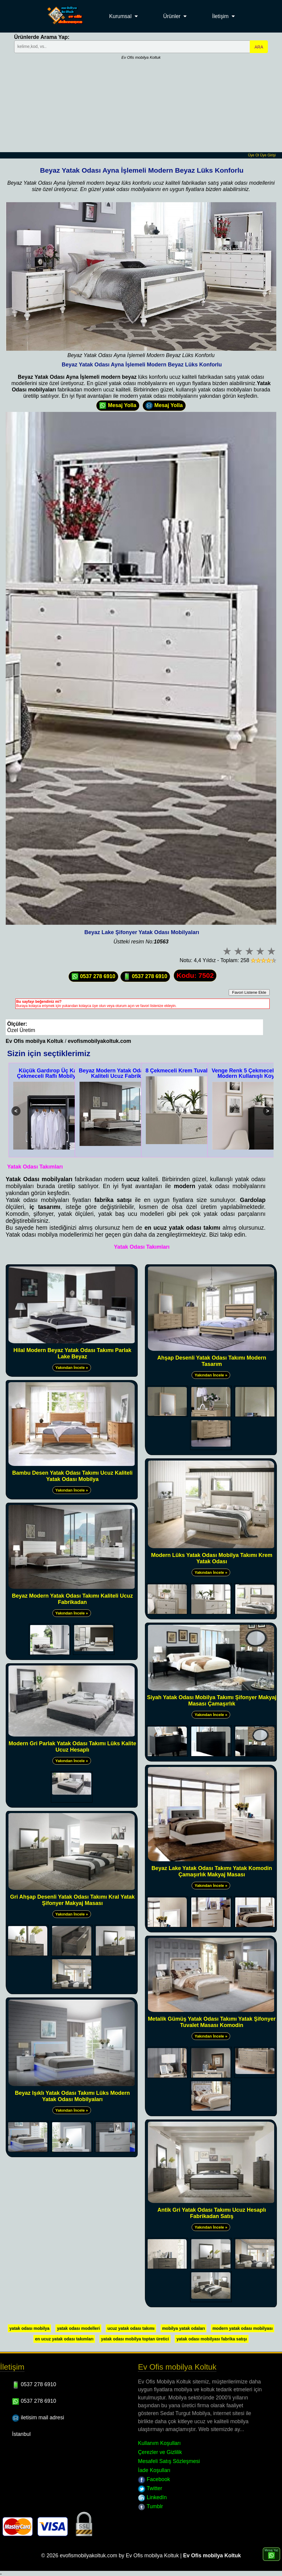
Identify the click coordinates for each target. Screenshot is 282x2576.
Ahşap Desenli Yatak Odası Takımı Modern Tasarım (211, 1361)
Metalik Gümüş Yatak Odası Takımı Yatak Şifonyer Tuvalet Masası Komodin (212, 2022)
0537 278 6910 (93, 976)
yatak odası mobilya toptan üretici (135, 2338)
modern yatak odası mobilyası (242, 2328)
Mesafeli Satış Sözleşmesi (169, 2461)
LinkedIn (152, 2497)
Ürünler (171, 16)
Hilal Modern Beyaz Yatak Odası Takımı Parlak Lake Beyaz (73, 1353)
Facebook (154, 2479)
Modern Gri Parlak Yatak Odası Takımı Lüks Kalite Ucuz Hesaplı (72, 1746)
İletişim (220, 16)
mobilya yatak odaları (183, 2328)
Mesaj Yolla (117, 405)
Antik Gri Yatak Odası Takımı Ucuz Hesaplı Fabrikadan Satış (211, 2213)
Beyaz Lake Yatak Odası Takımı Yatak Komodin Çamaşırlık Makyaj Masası (212, 1871)
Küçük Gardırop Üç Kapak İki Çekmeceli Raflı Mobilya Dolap (56, 1073)
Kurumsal (120, 16)
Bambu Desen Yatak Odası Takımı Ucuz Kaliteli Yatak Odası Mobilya (72, 1476)
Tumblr (150, 2506)
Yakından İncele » (71, 1367)
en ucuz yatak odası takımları (64, 2338)
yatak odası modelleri (78, 2328)
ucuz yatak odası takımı (130, 2328)
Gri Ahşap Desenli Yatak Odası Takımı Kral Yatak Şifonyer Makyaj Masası (72, 1900)
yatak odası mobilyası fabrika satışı (211, 2338)
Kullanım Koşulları (159, 2443)
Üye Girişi (268, 155)
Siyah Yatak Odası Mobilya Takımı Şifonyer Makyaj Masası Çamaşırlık (212, 1700)
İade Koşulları (154, 2470)
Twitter (150, 2488)
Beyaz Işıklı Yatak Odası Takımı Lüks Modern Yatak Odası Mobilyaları (72, 2096)
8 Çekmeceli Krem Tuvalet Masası (189, 1071)
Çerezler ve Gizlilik (160, 2452)
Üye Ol (253, 155)
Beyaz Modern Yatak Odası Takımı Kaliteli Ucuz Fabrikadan (122, 1073)
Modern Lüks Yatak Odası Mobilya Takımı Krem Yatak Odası (211, 1558)
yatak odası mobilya (29, 2328)
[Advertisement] (141, 107)
